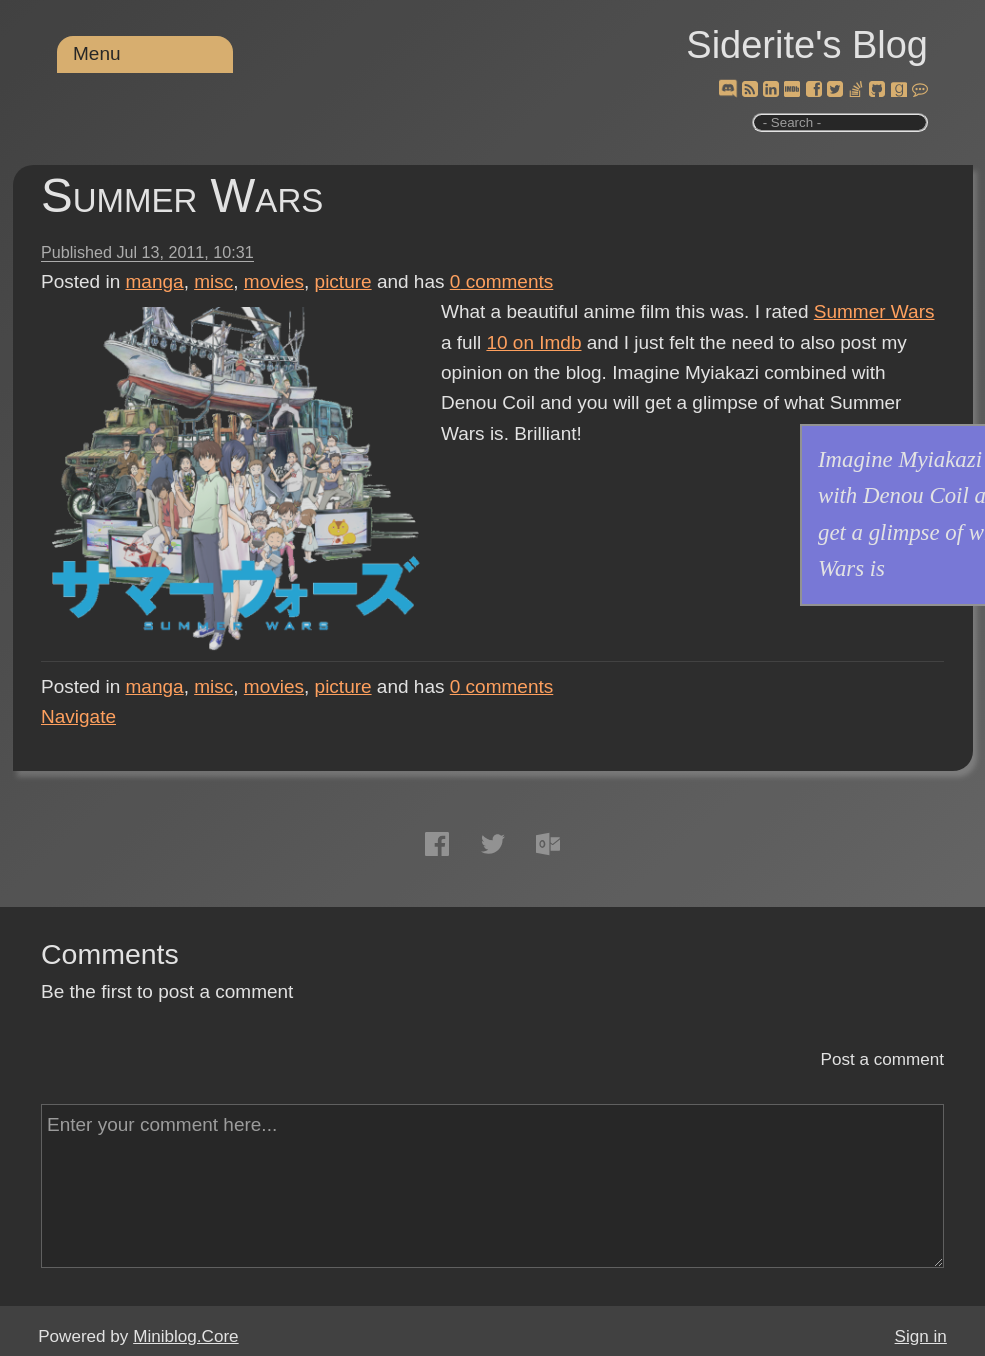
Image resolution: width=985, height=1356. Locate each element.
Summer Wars (182, 195)
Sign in (921, 1336)
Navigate (78, 716)
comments (502, 281)
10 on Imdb (533, 342)
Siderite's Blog (807, 45)
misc (213, 281)
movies (274, 281)
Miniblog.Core (185, 1336)
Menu (97, 53)
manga (155, 281)
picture (343, 281)
